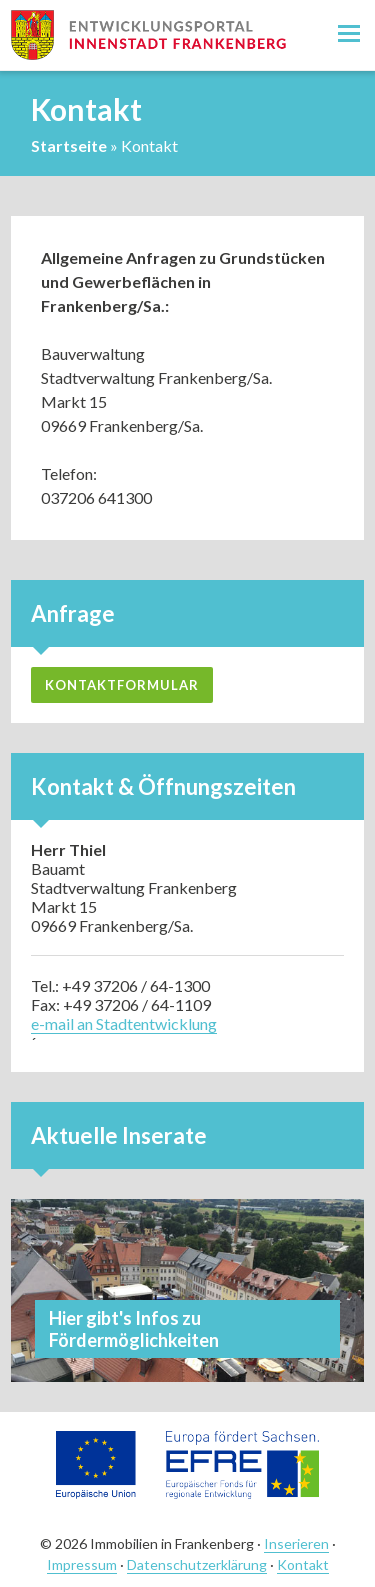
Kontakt (303, 1564)
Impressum (82, 1564)
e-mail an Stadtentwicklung (124, 1023)
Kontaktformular (122, 685)
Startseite (69, 145)
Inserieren (296, 1543)
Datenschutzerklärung (197, 1564)
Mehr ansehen (187, 1290)
